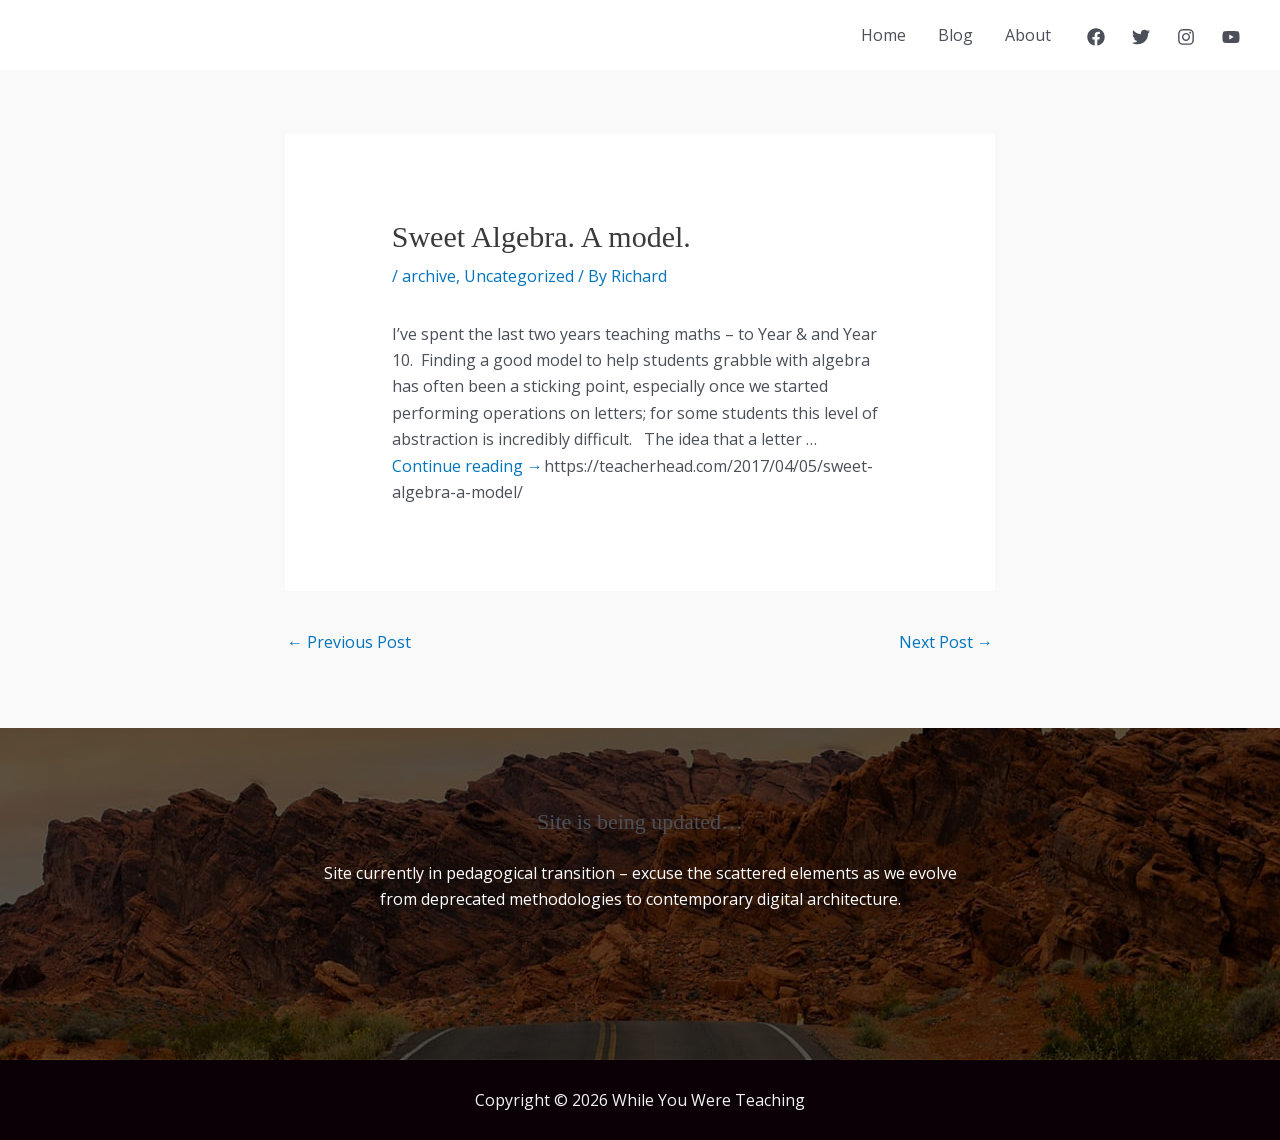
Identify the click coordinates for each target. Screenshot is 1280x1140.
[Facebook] (1096, 37)
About (1028, 35)
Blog (955, 35)
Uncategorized (519, 276)
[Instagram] (1186, 37)
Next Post (946, 642)
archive (429, 276)
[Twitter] (1141, 37)
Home (883, 35)
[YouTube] (1231, 37)
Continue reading (467, 466)
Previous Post (349, 642)
